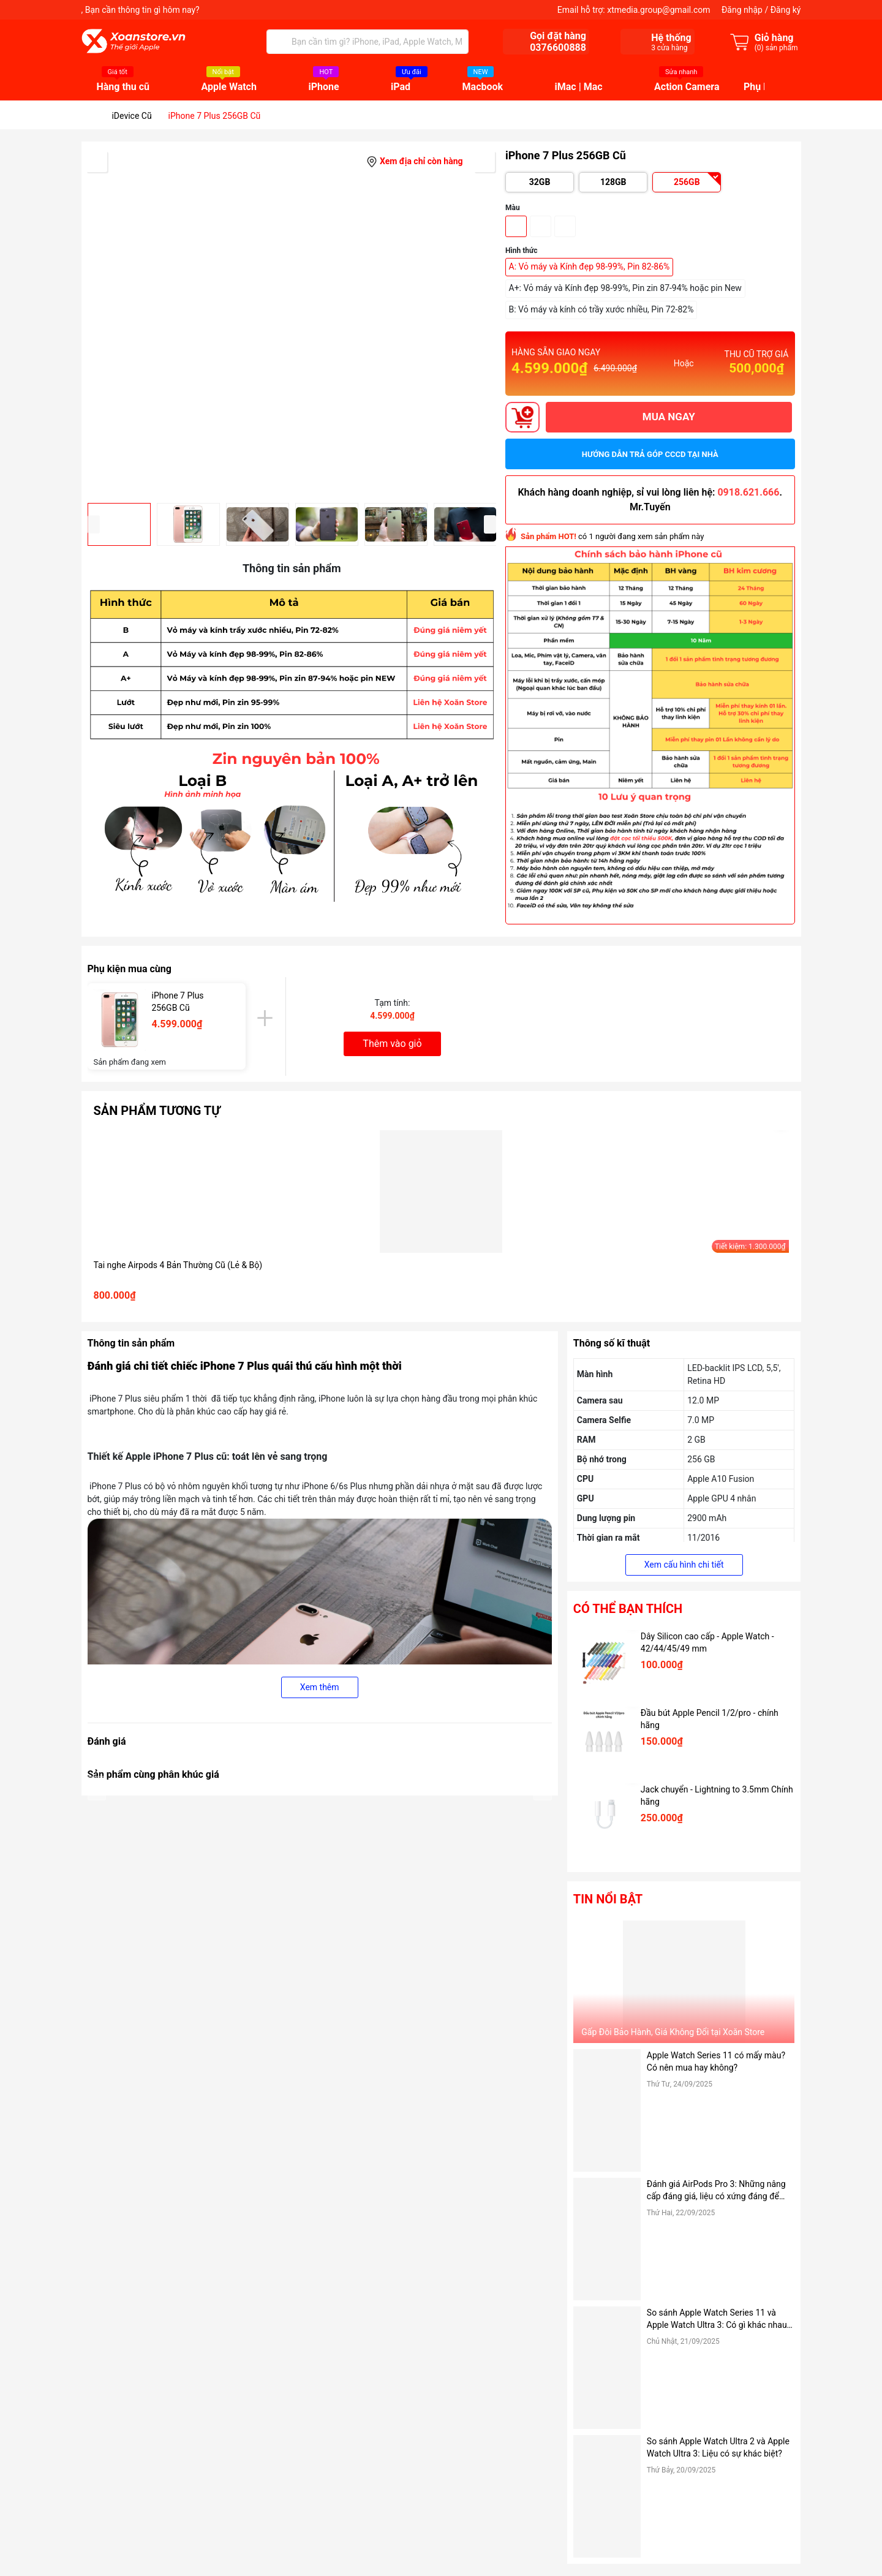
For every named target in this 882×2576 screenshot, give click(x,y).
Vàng (516, 226)
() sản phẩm (776, 47)
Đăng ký (786, 10)
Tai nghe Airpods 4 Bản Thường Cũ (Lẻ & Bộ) (178, 1265)
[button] (490, 524)
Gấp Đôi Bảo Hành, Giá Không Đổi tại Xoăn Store (673, 2032)
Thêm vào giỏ (392, 1043)
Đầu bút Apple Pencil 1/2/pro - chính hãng (709, 1719)
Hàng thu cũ (123, 87)
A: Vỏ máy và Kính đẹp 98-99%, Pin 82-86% (589, 266)
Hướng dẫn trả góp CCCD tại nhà (650, 454)
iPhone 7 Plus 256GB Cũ (178, 1002)
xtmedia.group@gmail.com (658, 10)
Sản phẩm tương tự (157, 1110)
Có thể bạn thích (627, 1608)
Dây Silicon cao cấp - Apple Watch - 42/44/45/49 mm (707, 1642)
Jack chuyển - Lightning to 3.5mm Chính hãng (717, 1796)
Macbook (482, 87)
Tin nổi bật (608, 1899)
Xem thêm (319, 1687)
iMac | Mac (579, 87)
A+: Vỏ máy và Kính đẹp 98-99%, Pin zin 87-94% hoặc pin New (625, 288)
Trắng (565, 226)
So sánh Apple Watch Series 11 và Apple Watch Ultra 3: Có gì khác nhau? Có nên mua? (719, 2319)
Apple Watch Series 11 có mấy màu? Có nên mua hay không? (716, 2061)
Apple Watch (229, 87)
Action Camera (686, 87)
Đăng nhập (742, 10)
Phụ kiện (763, 87)
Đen (540, 226)
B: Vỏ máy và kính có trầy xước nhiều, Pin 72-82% (601, 309)
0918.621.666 (748, 492)
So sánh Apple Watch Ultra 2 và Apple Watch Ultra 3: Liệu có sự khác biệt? (718, 2447)
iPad (400, 87)
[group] (292, 322)
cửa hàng (669, 47)
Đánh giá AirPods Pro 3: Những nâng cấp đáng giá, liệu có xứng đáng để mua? (716, 2190)
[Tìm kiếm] (278, 41)
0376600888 (558, 47)
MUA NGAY (669, 416)
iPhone (323, 87)
